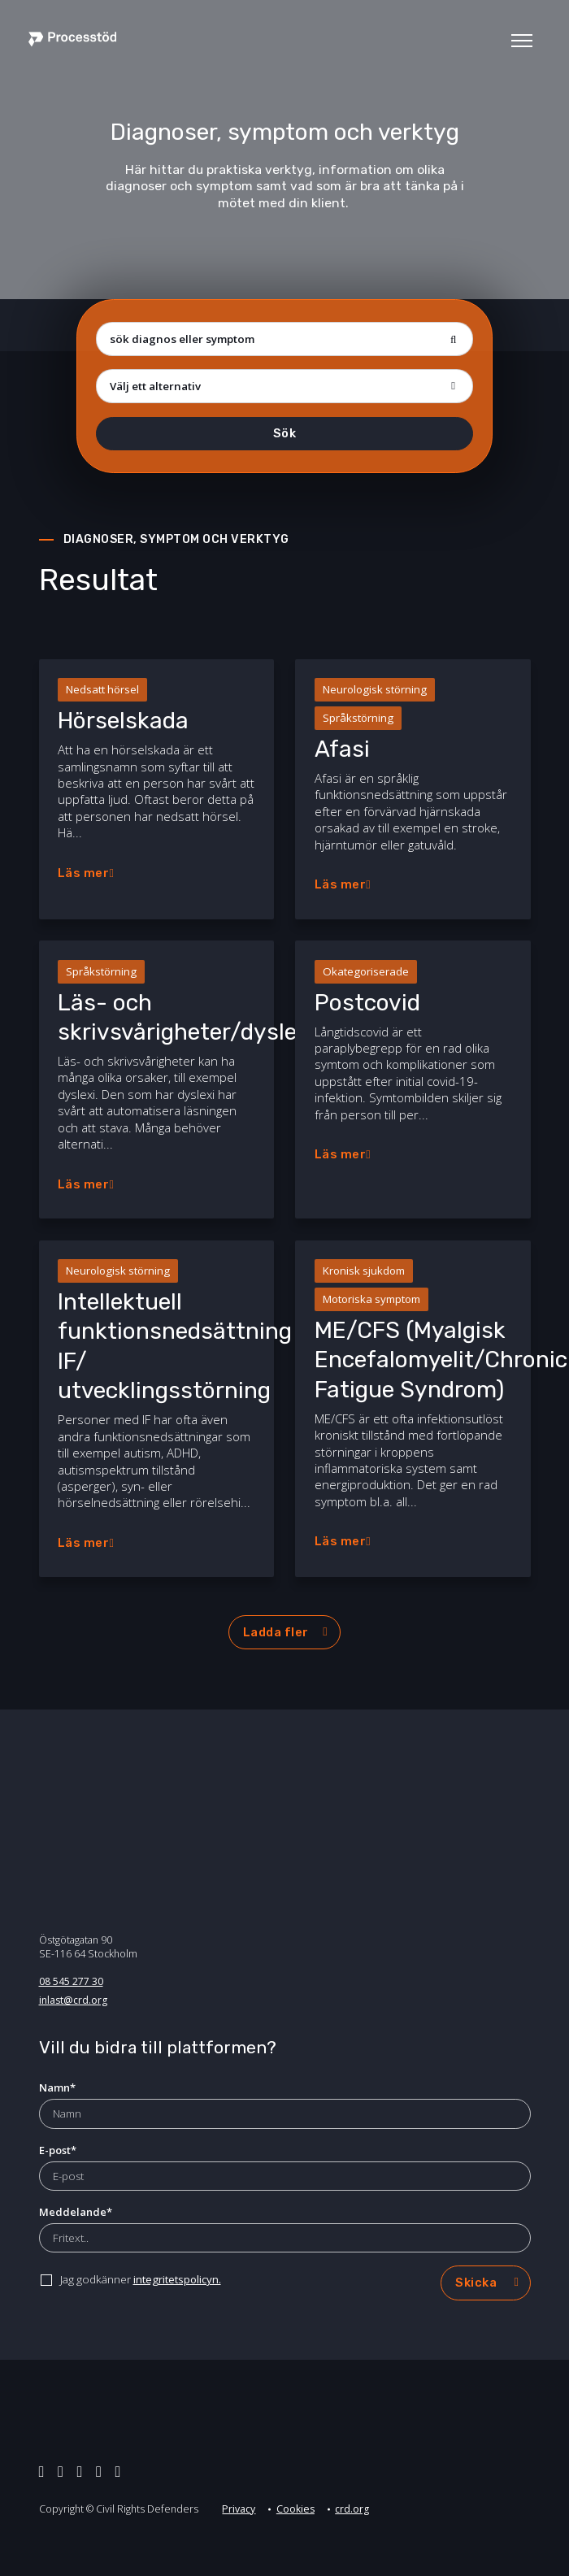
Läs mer (84, 873)
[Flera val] (284, 385)
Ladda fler (276, 1632)
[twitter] (42, 2471)
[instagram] (99, 2471)
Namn (57, 2087)
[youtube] (118, 2471)
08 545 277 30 (71, 1981)
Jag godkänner (140, 2279)
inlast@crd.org (73, 2000)
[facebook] (80, 2471)
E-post (57, 2150)
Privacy (238, 2509)
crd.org (352, 2509)
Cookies (295, 2509)
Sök (285, 433)
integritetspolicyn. (177, 2279)
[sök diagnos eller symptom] (284, 338)
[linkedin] (60, 2471)
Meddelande (75, 2212)
